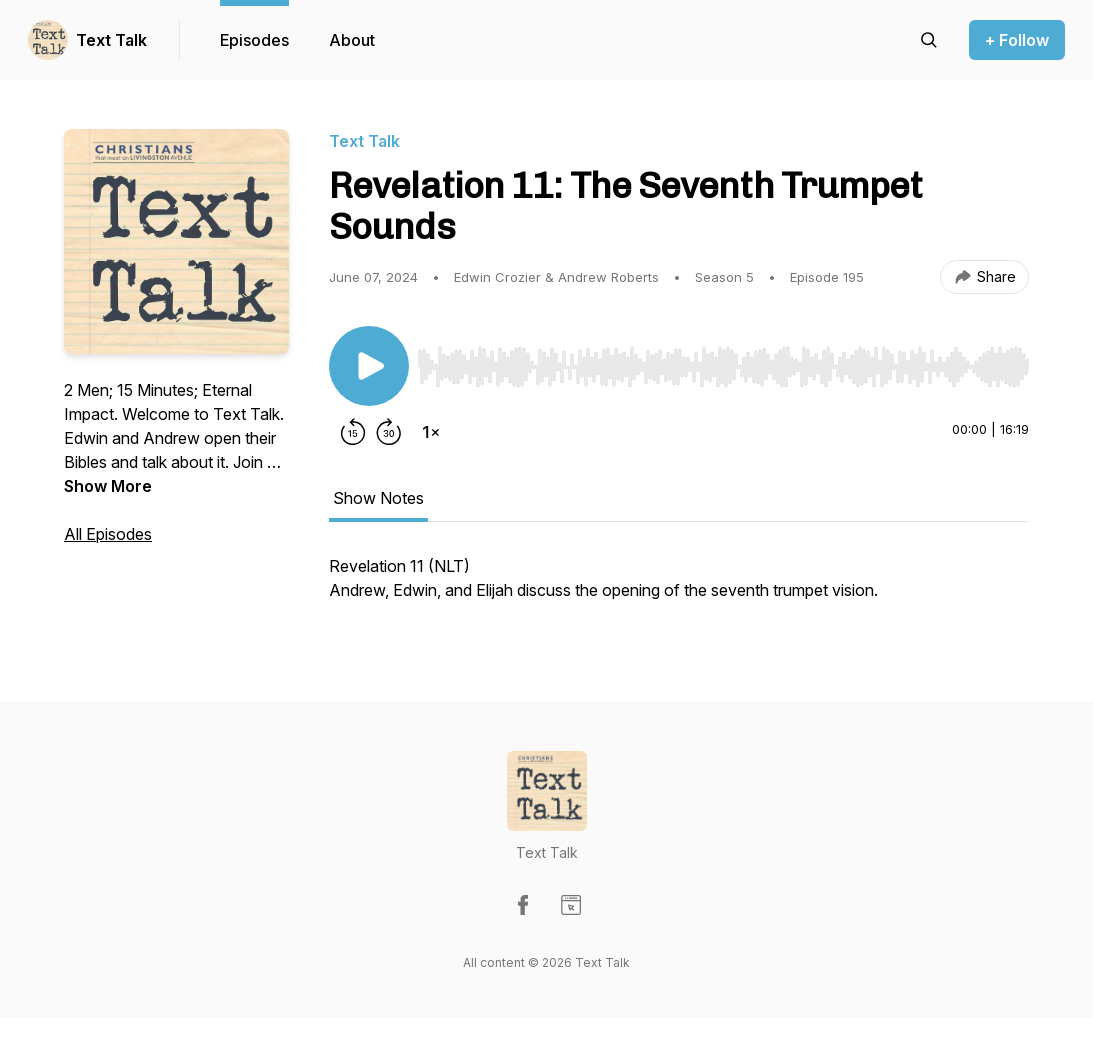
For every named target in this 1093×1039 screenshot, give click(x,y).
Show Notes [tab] (378, 498)
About (352, 40)
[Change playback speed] (431, 432)
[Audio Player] (723, 361)
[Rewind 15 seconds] (353, 432)
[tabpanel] (679, 588)
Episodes (254, 40)
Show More (108, 486)
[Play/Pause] (369, 366)
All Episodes (108, 534)
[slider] (723, 367)
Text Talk (111, 40)
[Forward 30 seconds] (389, 432)
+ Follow (1017, 40)
